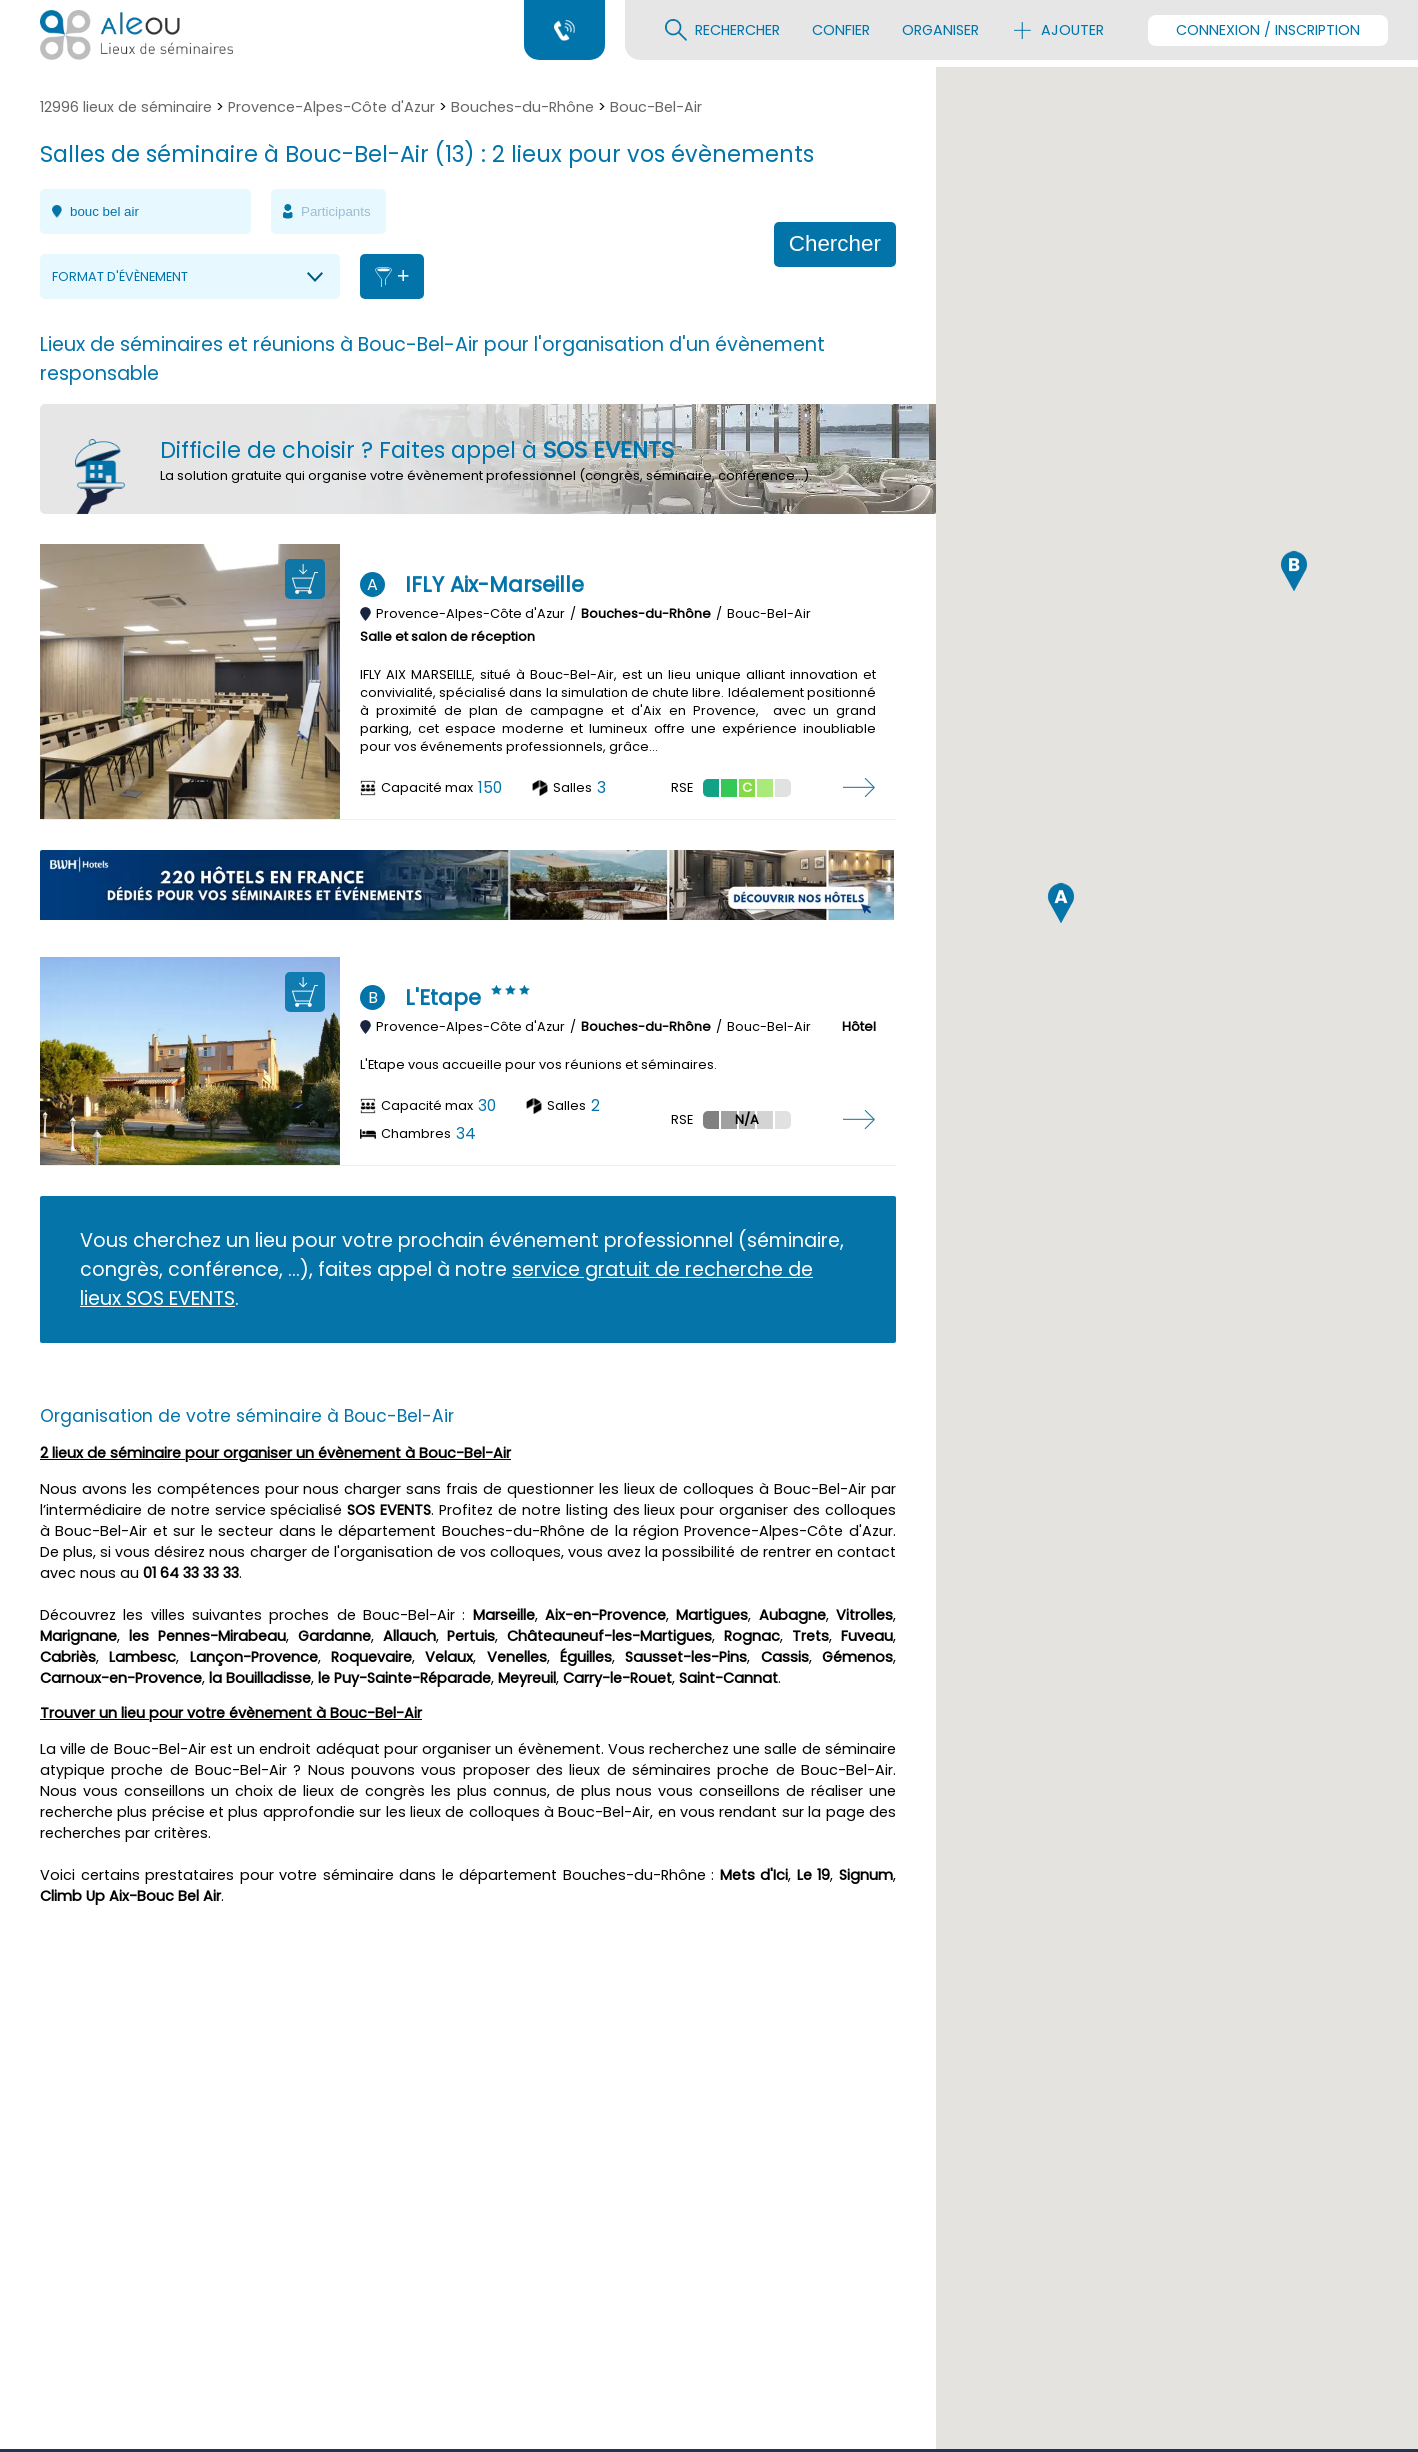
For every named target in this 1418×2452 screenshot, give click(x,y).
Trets (810, 1636)
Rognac (752, 1636)
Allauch (409, 1636)
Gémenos (857, 1657)
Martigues (712, 1615)
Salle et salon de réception (447, 636)
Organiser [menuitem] (940, 30)
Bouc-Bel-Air (656, 107)
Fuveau (867, 1636)
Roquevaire (371, 1657)
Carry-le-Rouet (617, 1678)
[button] (1061, 1399)
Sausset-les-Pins (686, 1657)
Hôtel (859, 1026)
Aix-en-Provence (605, 1615)
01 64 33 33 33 (191, 1573)
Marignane (78, 1636)
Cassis (785, 1657)
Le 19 (814, 1875)
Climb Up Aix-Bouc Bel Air (130, 1896)
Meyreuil (527, 1678)
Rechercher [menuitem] (722, 30)
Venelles (517, 1657)
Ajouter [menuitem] (1057, 30)
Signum (866, 1875)
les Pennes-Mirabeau (207, 1636)
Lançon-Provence (254, 1657)
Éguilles (586, 1657)
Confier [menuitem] (841, 30)
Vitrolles (864, 1615)
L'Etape (443, 997)
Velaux (449, 1657)
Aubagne (792, 1615)
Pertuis (471, 1636)
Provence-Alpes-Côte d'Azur (331, 107)
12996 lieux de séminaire (126, 107)
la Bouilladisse (260, 1678)
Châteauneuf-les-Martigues (609, 1636)
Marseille (504, 1615)
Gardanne (334, 1636)
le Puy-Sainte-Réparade (404, 1678)
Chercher (835, 243)
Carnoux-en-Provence (121, 1678)
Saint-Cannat (728, 1678)
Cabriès (68, 1657)
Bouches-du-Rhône (522, 107)
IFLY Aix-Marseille (494, 584)
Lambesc (142, 1657)
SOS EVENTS (389, 1510)
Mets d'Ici (754, 1875)
